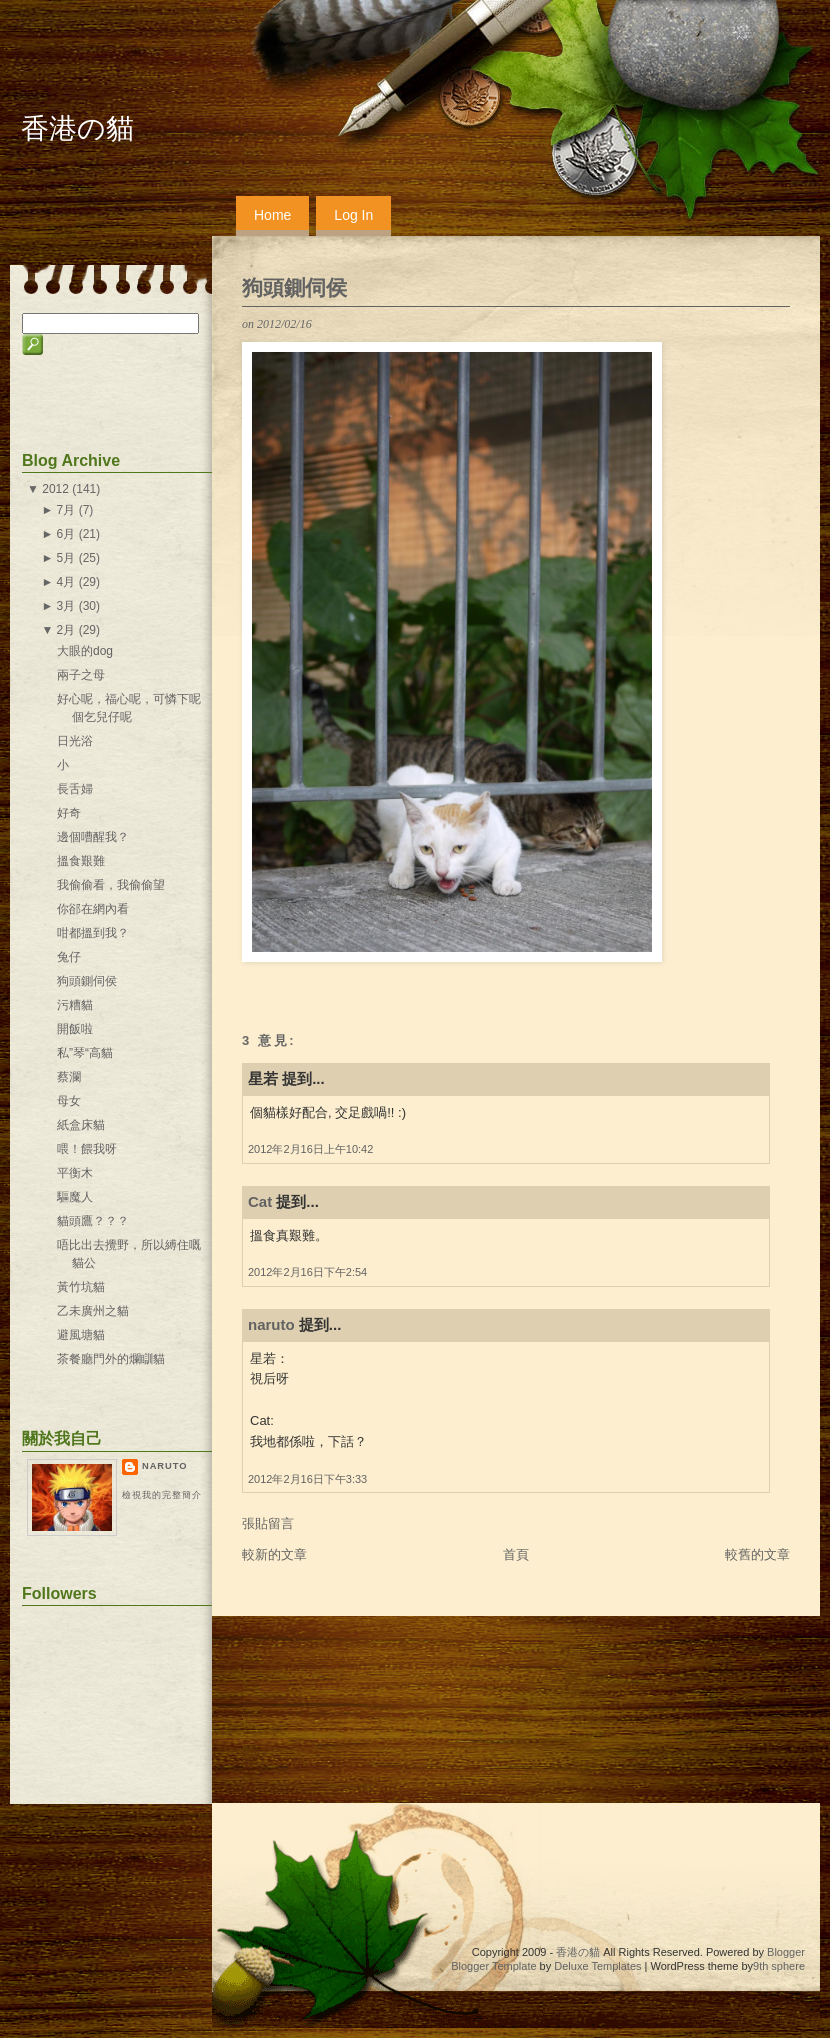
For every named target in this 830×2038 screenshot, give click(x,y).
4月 (66, 582)
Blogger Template (493, 1966)
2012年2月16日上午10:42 (310, 1149)
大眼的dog (85, 651)
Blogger (786, 1952)
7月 (66, 510)
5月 (66, 558)
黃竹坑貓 (81, 1287)
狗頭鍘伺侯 (294, 287)
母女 (69, 1101)
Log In (353, 215)
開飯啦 (75, 1029)
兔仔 (69, 957)
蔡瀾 (69, 1077)
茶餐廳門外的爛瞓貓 (111, 1359)
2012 (55, 489)
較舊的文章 (757, 1554)
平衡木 (75, 1173)
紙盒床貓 (81, 1125)
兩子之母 (81, 675)
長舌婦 (75, 789)
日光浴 (75, 741)
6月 (66, 534)
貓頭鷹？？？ (93, 1221)
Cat (260, 1201)
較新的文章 (274, 1554)
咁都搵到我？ (93, 933)
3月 (66, 606)
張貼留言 (268, 1523)
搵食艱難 (81, 861)
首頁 (516, 1554)
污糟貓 (75, 1005)
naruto (271, 1324)
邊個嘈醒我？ (93, 837)
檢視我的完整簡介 (162, 1495)
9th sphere (779, 1966)
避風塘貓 (81, 1335)
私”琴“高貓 (85, 1053)
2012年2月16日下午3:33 (307, 1479)
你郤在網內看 (93, 909)
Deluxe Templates (597, 1966)
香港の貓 (77, 128)
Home (272, 215)
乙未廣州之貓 (93, 1311)
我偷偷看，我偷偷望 (111, 885)
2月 (66, 630)
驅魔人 (75, 1197)
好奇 (69, 813)
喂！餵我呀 (87, 1149)
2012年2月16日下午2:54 (307, 1272)
